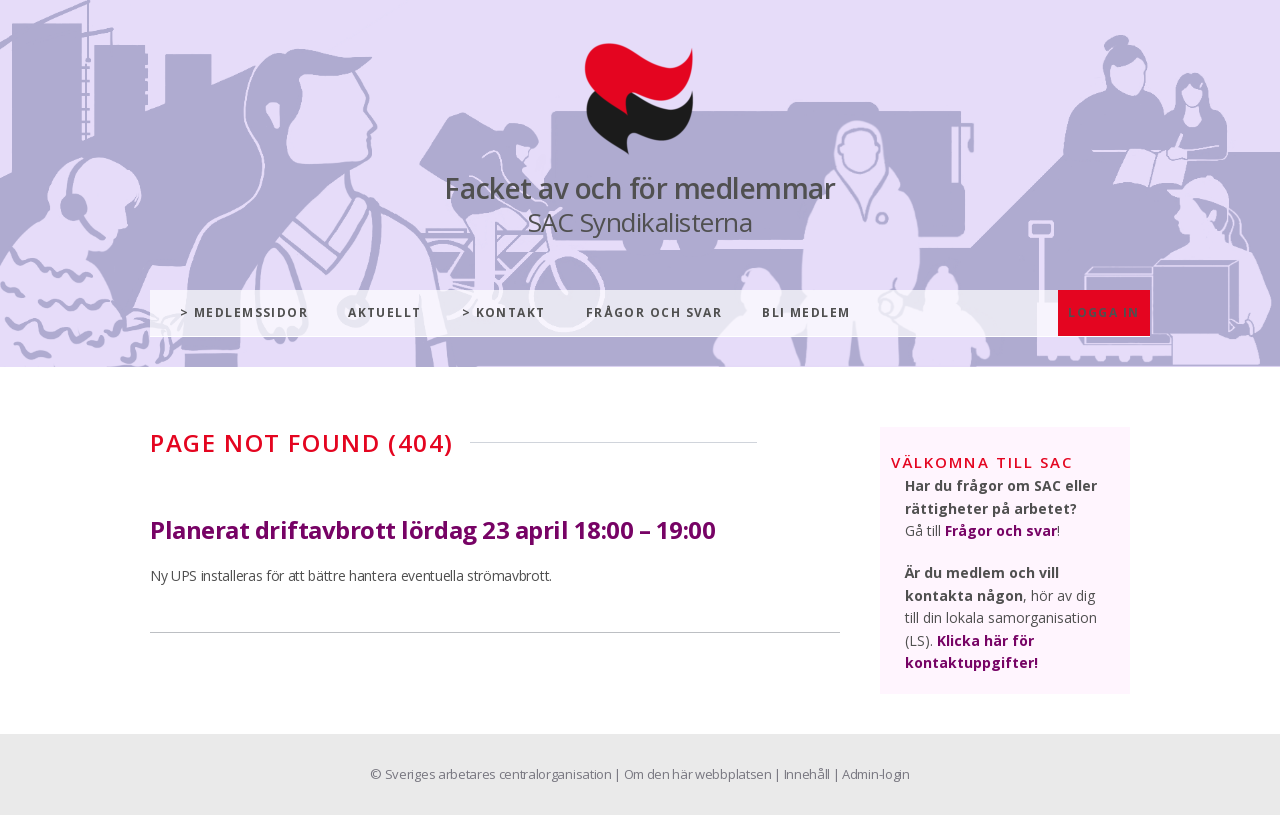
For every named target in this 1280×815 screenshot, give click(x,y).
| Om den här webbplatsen (694, 774)
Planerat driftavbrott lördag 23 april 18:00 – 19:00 (433, 529)
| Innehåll (803, 774)
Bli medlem (806, 312)
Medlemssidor (251, 312)
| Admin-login (871, 774)
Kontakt (511, 312)
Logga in (1104, 312)
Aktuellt (385, 312)
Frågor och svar (654, 312)
